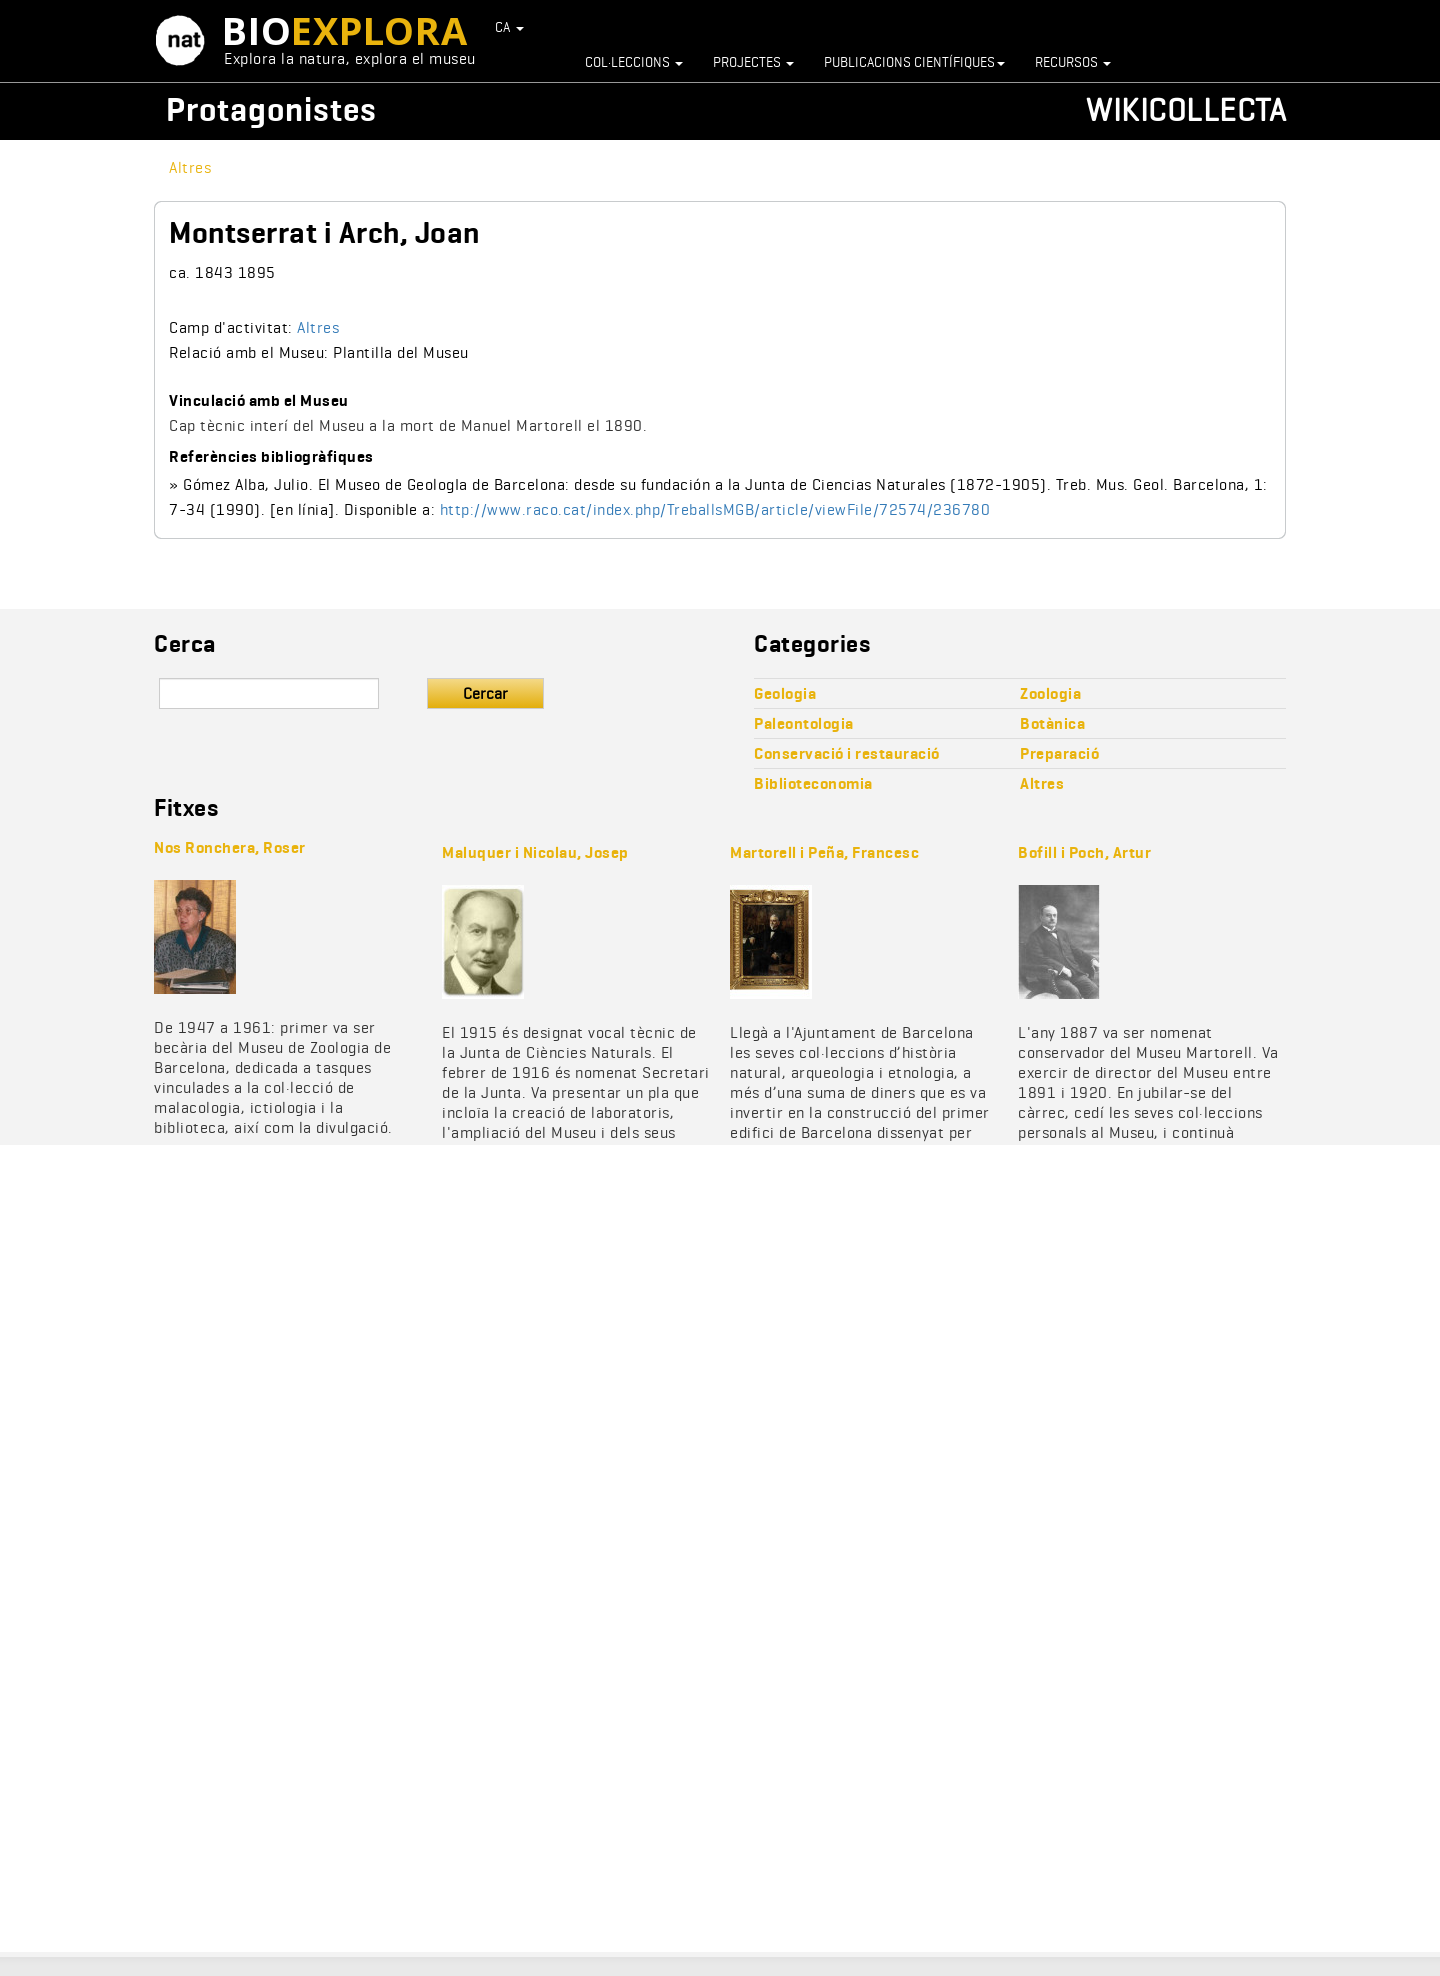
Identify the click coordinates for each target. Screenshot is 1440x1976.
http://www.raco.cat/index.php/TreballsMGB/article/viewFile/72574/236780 (715, 509)
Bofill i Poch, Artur (1084, 852)
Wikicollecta (1186, 109)
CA (510, 27)
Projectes (753, 62)
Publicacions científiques (914, 62)
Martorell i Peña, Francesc (824, 852)
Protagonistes (271, 109)
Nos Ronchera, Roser (230, 847)
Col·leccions (634, 62)
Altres (190, 167)
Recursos (1073, 62)
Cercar (485, 693)
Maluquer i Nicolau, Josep (535, 852)
